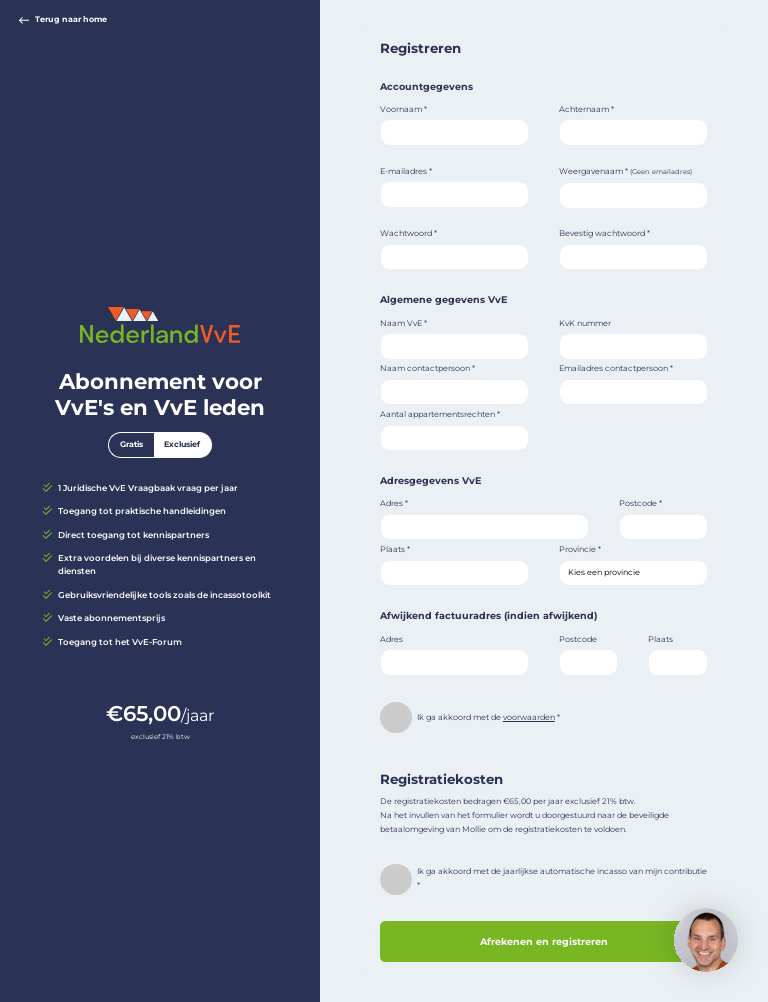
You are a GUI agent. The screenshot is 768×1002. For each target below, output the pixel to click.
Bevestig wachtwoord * (604, 233)
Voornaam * (403, 109)
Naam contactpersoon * (427, 368)
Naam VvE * (403, 323)
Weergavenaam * (625, 171)
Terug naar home (63, 19)
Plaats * (395, 549)
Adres (391, 639)
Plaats (660, 639)
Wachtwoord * (408, 233)
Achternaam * (586, 109)
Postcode (578, 639)
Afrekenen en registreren (544, 941)
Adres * (394, 503)
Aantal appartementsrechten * (440, 414)
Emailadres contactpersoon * (616, 368)
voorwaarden (529, 717)
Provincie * (580, 549)
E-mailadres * (406, 171)
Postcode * (640, 503)
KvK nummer (585, 323)
